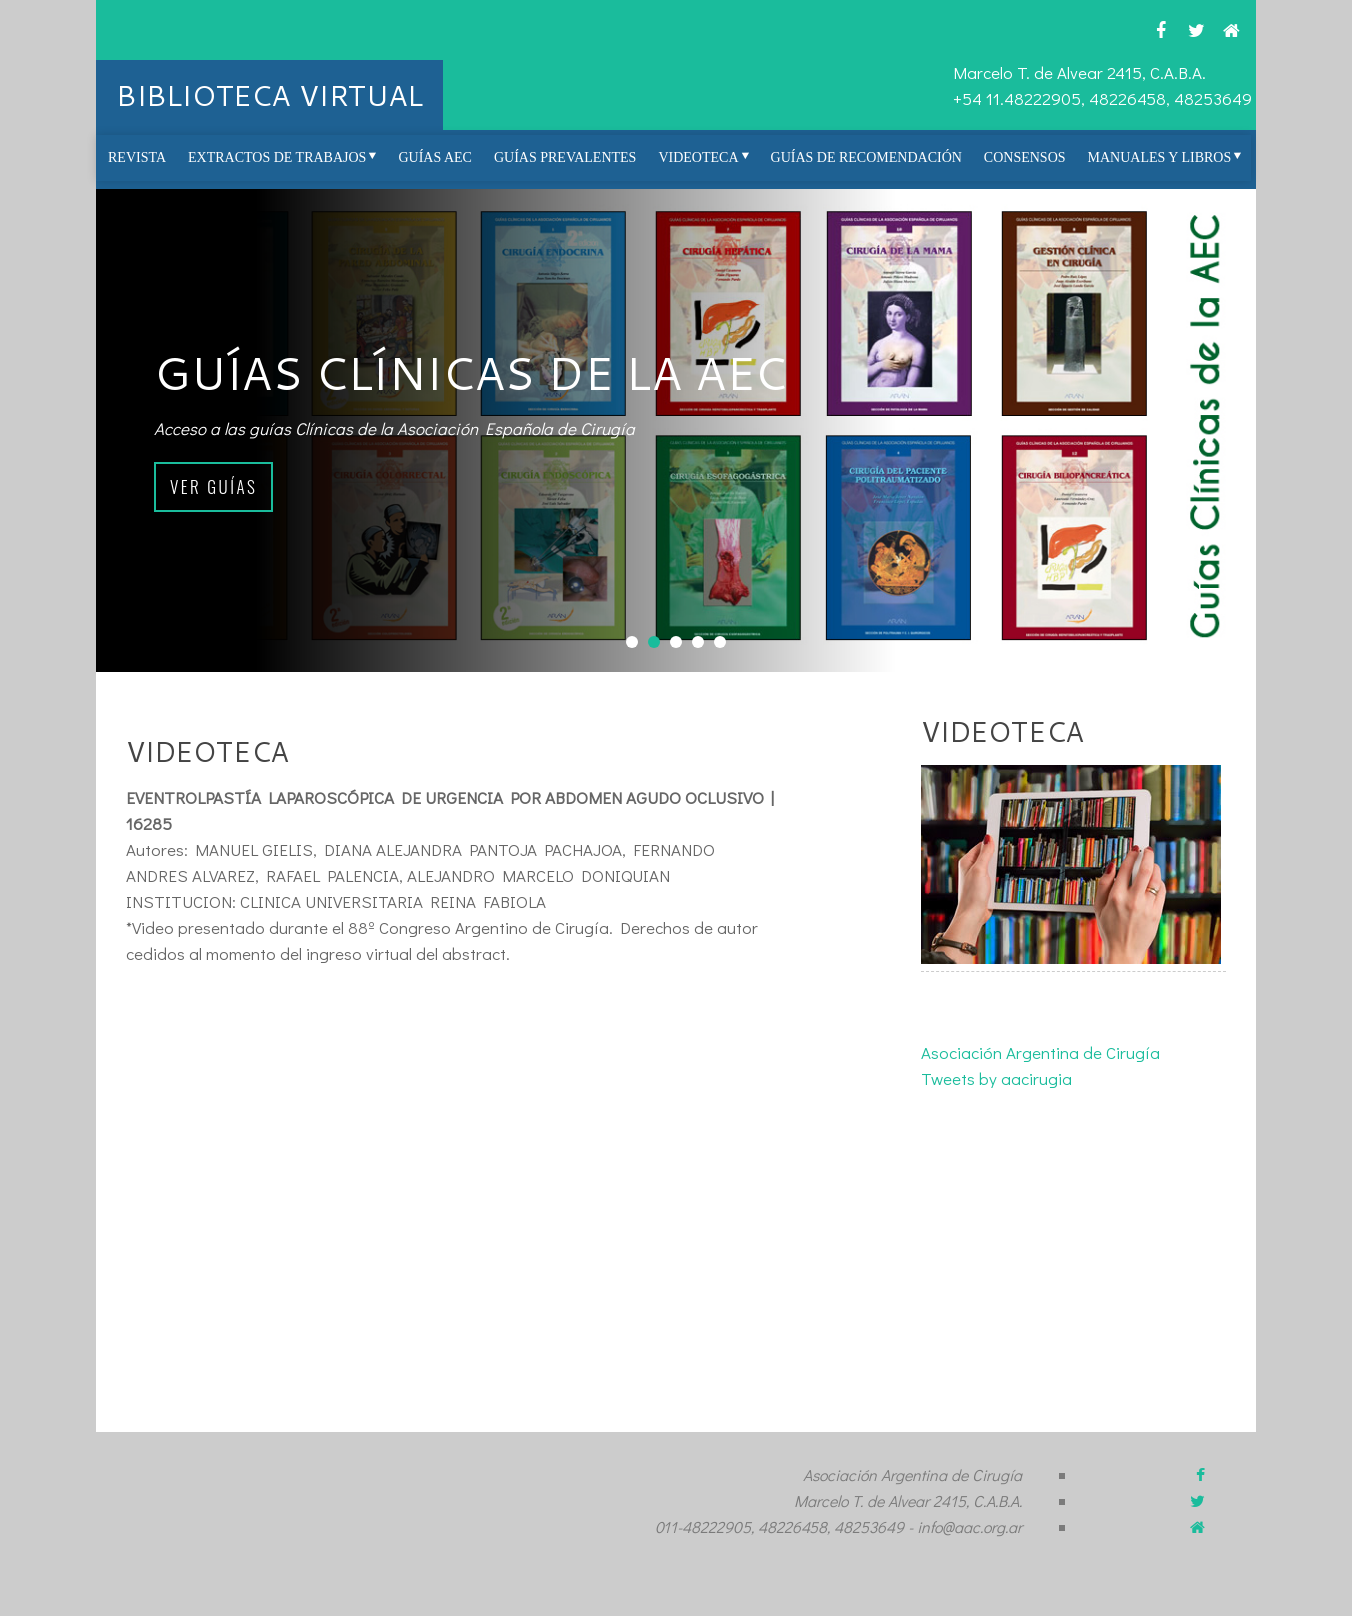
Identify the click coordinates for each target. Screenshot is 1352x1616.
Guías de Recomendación (866, 157)
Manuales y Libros (1160, 157)
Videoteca (698, 157)
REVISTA (137, 157)
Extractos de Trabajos (277, 157)
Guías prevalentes (565, 157)
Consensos (1025, 157)
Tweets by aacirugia (996, 1078)
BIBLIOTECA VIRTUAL (269, 94)
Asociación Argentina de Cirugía (1040, 1052)
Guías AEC (435, 157)
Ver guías (213, 486)
